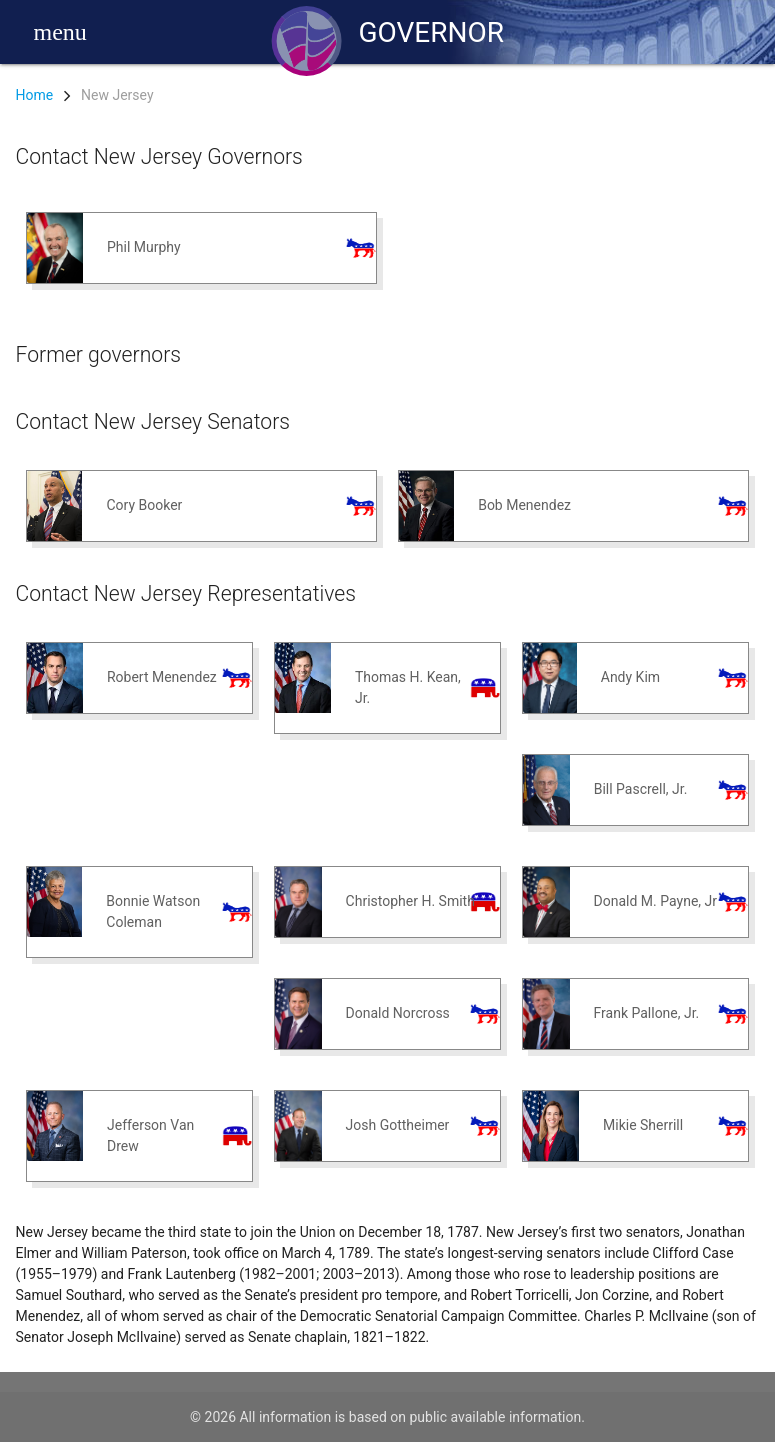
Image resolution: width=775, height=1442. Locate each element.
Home (35, 95)
